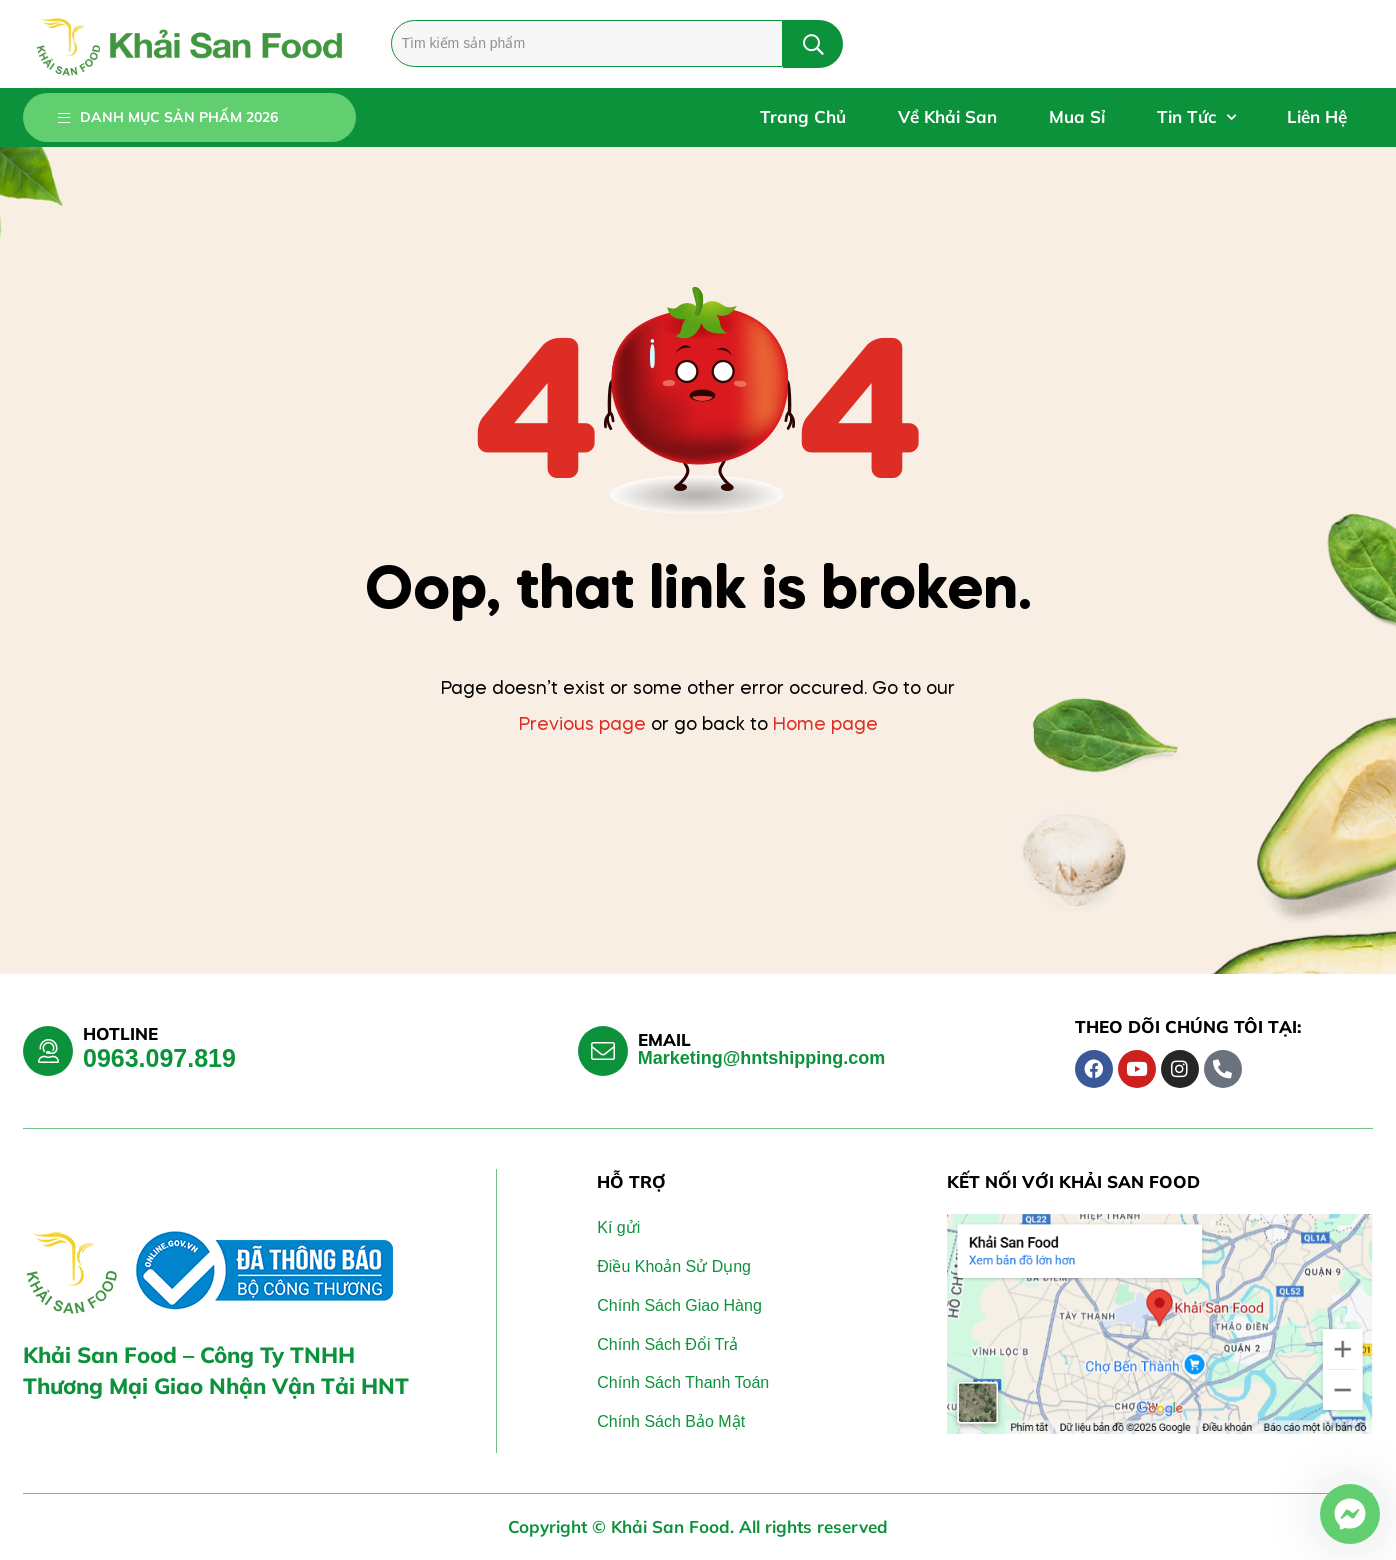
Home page (825, 725)
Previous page (582, 725)
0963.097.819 (159, 1058)
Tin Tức (1196, 117)
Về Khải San (947, 116)
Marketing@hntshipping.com (762, 1058)
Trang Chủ (803, 116)
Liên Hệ (1317, 116)
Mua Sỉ (1077, 116)
